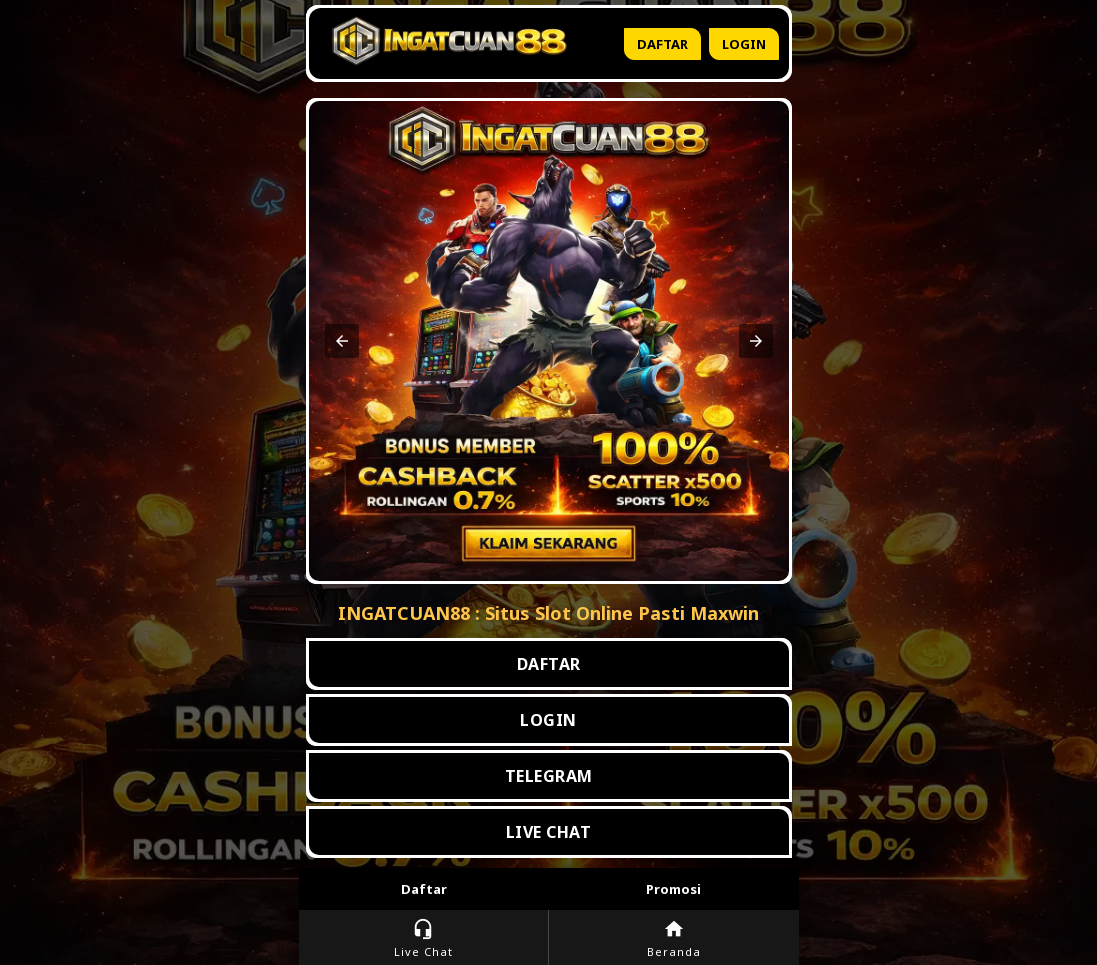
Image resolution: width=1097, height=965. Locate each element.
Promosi (673, 889)
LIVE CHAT (549, 832)
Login (744, 44)
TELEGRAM (549, 776)
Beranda (674, 938)
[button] (342, 341)
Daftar (662, 44)
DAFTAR (549, 664)
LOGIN (548, 720)
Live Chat (423, 938)
